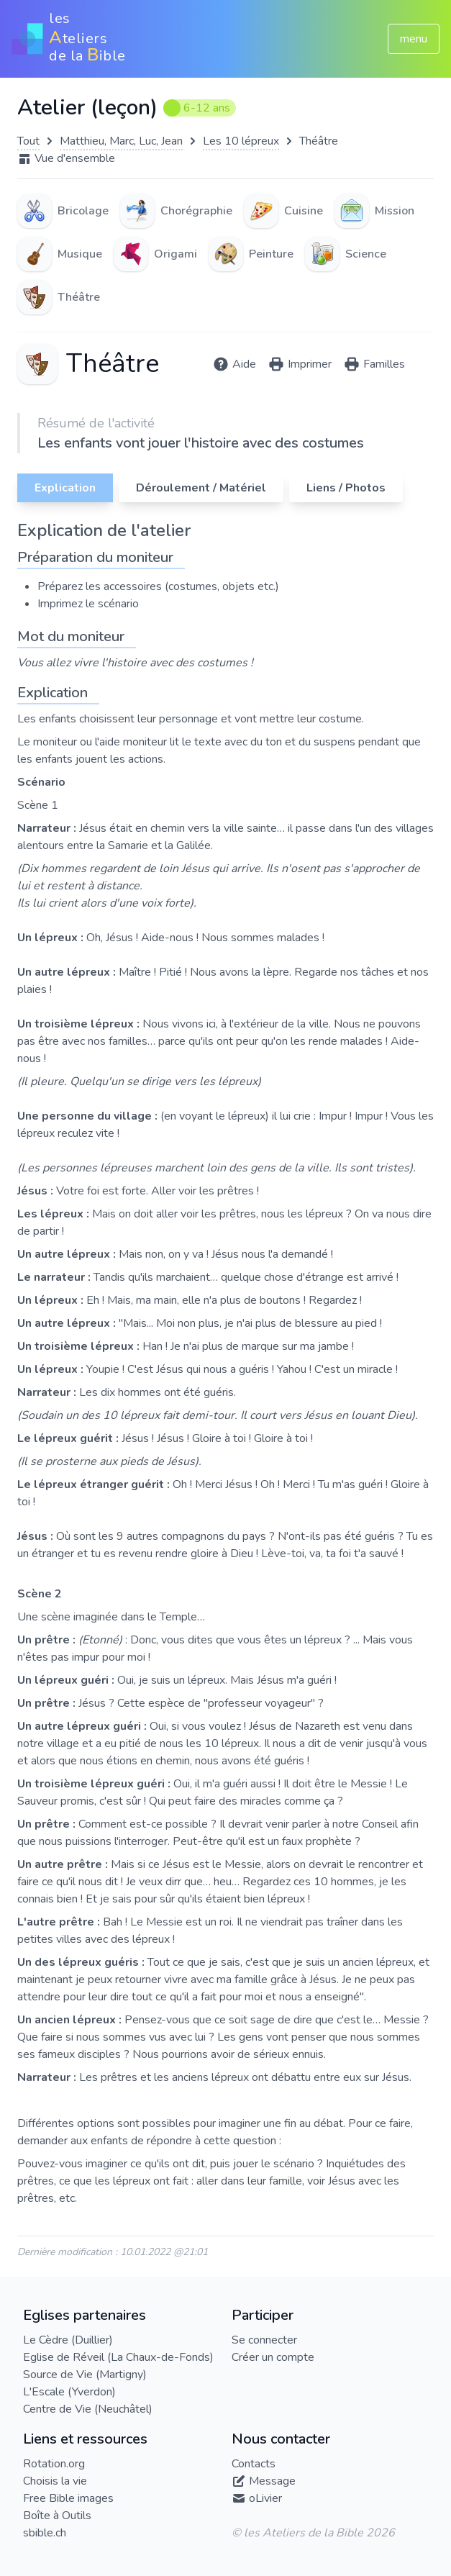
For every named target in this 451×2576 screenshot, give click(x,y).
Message (272, 2481)
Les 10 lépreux (241, 141)
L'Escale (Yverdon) (69, 2392)
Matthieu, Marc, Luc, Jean (121, 141)
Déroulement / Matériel (201, 488)
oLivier (265, 2498)
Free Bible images (68, 2498)
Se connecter (264, 2340)
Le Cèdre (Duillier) (68, 2340)
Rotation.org (54, 2464)
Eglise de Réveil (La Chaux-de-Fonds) (118, 2357)
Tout (28, 141)
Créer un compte (273, 2357)
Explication (65, 488)
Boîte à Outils (57, 2515)
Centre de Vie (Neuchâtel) (87, 2409)
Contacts (253, 2464)
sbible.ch (44, 2533)
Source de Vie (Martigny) (85, 2374)
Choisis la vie (55, 2481)
